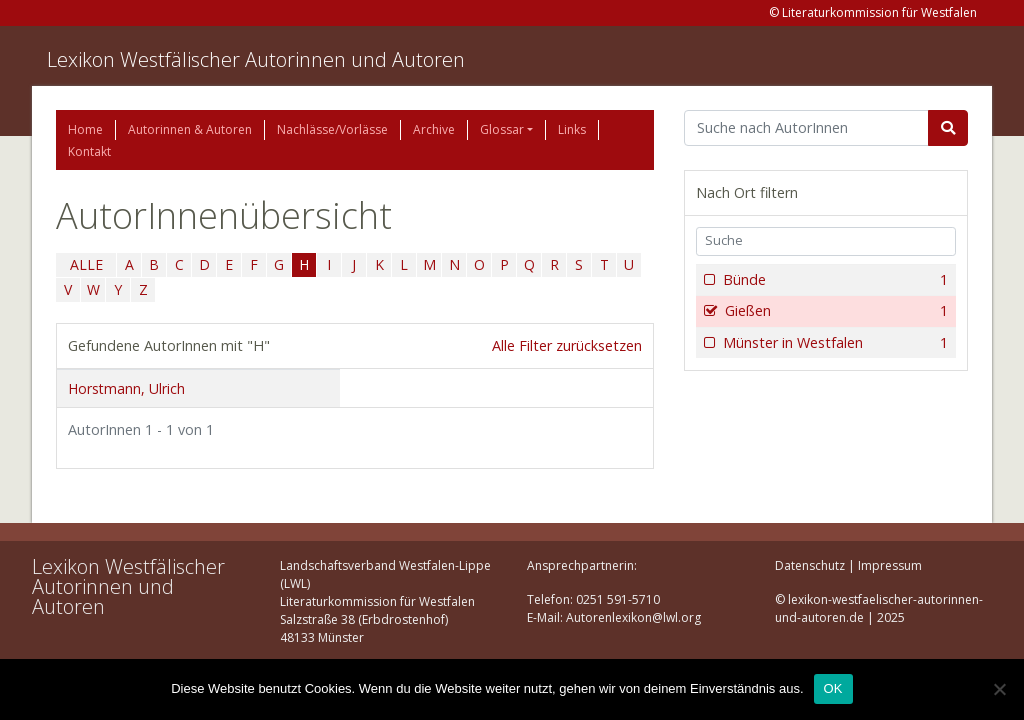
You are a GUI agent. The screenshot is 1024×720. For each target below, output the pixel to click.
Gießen (834, 311)
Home (85, 129)
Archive (434, 129)
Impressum (890, 565)
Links (572, 129)
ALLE (86, 264)
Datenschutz (810, 565)
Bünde (833, 280)
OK (833, 688)
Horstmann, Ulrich (126, 388)
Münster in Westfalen (833, 343)
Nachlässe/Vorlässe (332, 129)
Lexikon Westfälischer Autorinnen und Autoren (256, 59)
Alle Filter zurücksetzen (567, 345)
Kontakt (89, 151)
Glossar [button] (502, 129)
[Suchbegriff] (806, 128)
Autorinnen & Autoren (190, 129)
